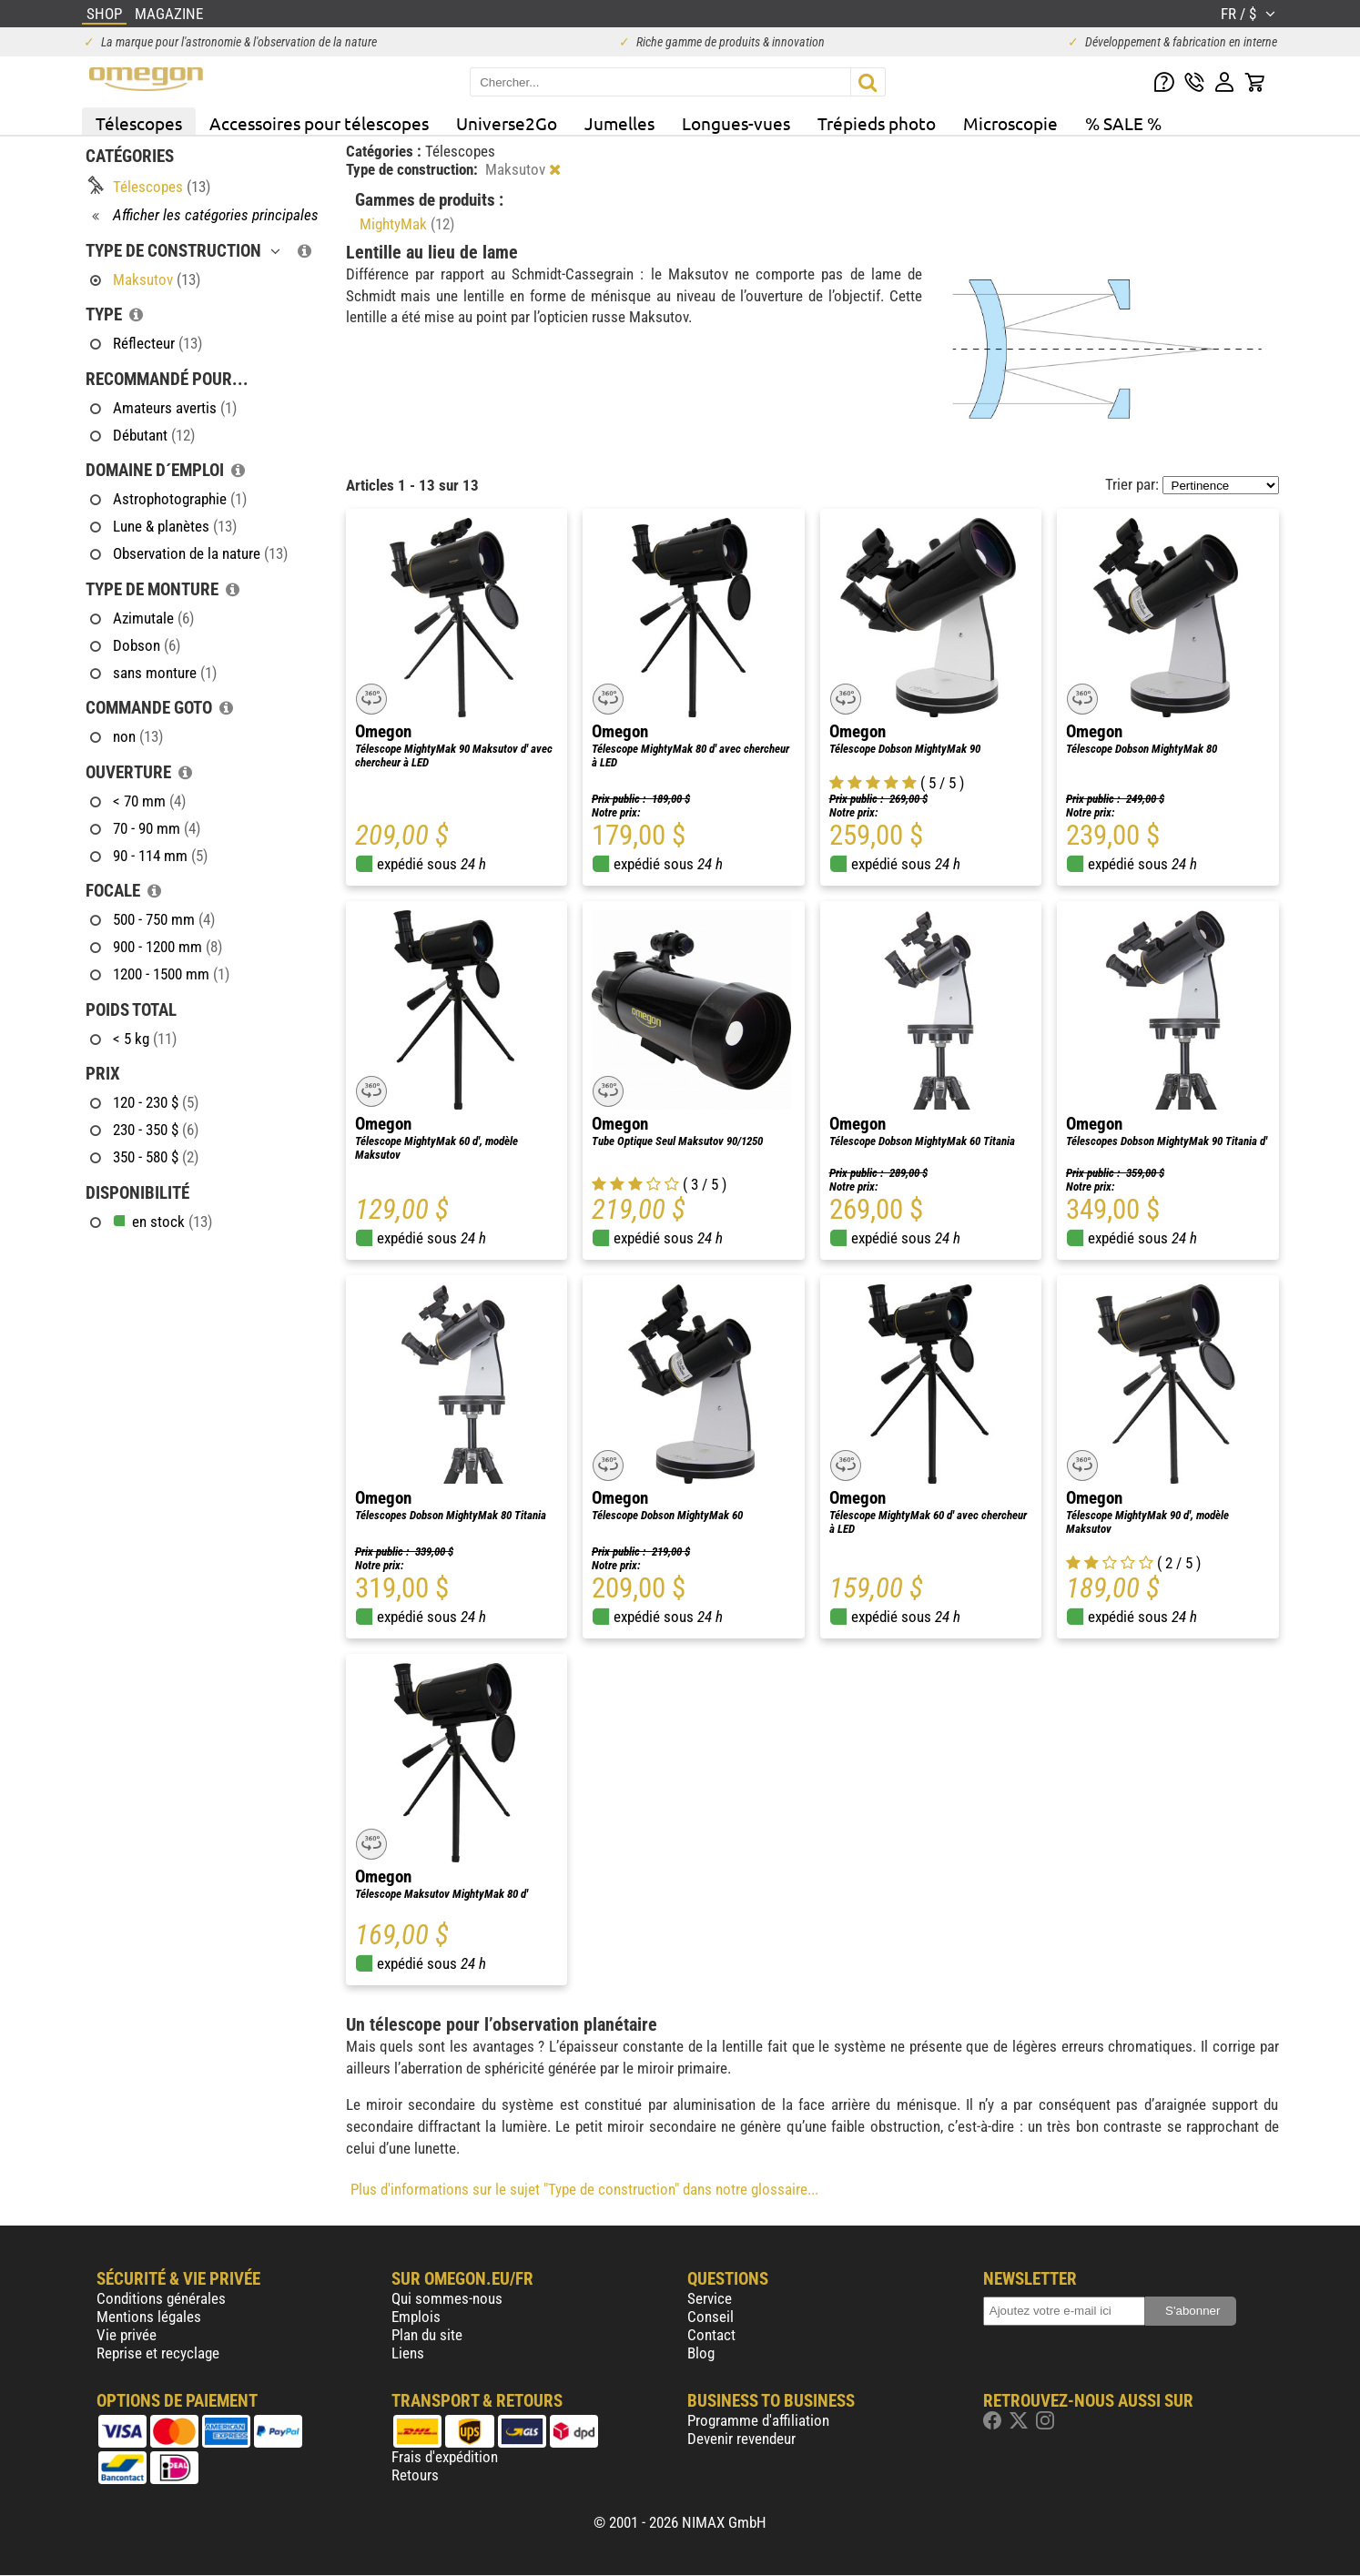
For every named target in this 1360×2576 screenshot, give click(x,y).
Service (709, 2298)
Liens (407, 2353)
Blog (701, 2353)
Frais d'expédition (444, 2457)
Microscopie (1010, 123)
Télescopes (139, 123)
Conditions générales (161, 2298)
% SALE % (1123, 123)
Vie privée (126, 2335)
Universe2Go (506, 123)
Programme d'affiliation (758, 2420)
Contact (711, 2335)
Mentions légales (148, 2316)
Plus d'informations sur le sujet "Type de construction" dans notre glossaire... (584, 2189)
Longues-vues (736, 123)
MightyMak (407, 224)
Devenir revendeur (741, 2438)
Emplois (416, 2316)
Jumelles (619, 123)
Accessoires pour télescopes (319, 123)
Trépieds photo (876, 123)
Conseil (710, 2316)
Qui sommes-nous (446, 2298)
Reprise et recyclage (157, 2353)
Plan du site (426, 2335)
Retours (415, 2475)
